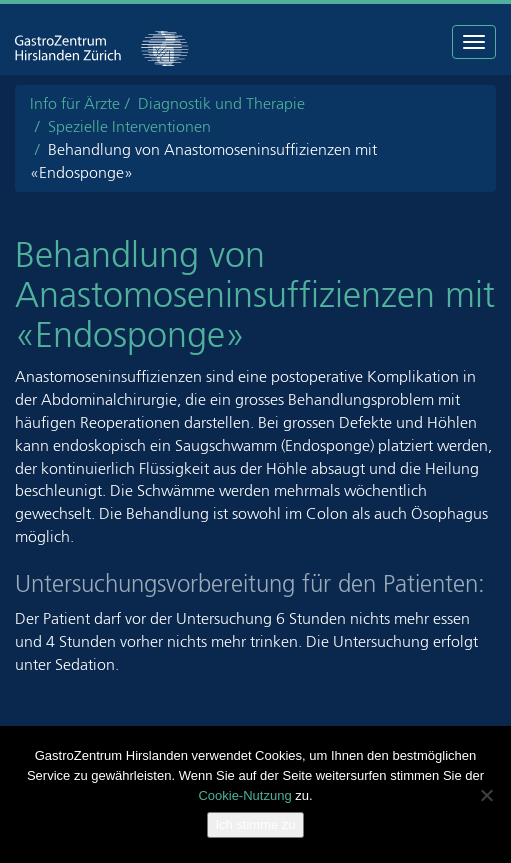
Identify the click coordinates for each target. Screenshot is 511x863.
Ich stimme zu (255, 824)
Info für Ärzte (75, 103)
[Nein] (486, 795)
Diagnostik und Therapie (221, 103)
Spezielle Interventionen (129, 126)
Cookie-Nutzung (244, 795)
